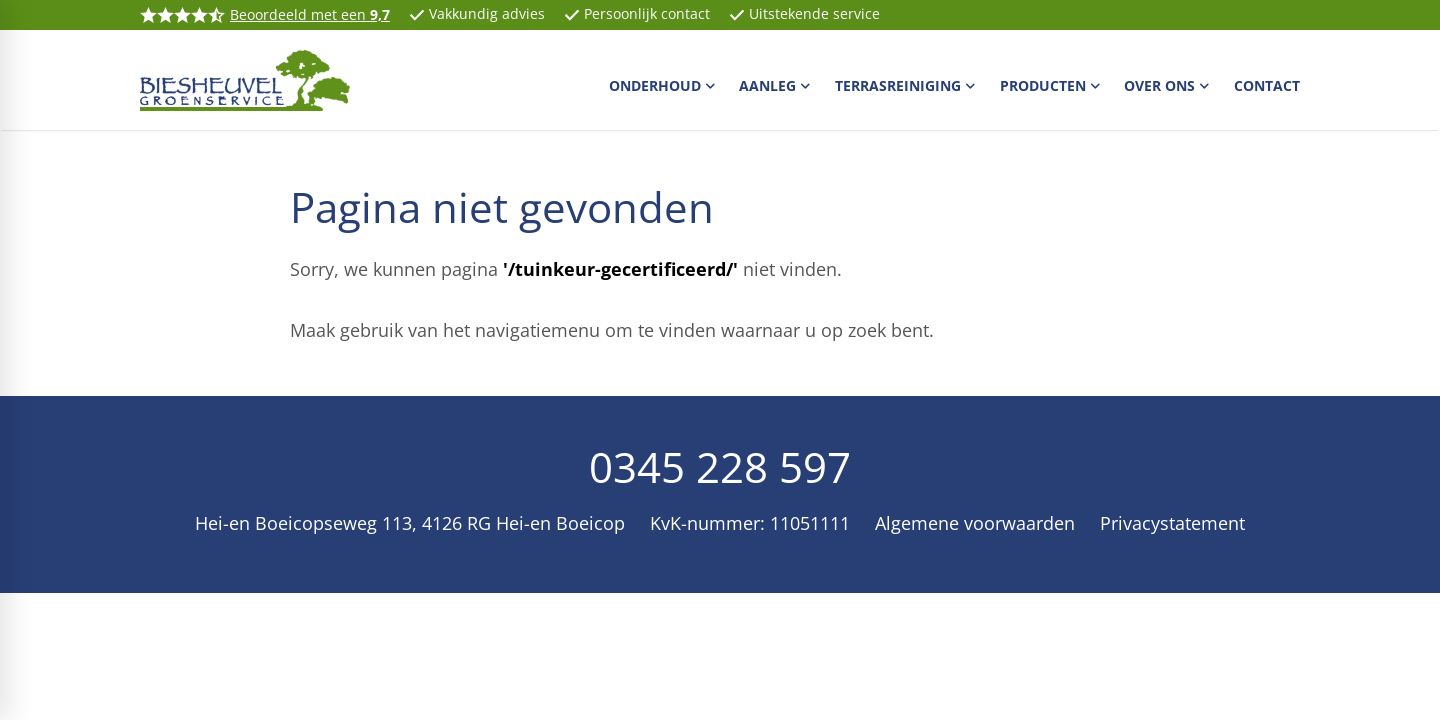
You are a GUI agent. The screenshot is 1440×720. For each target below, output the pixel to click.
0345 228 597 (720, 466)
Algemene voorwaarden (975, 523)
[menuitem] (664, 85)
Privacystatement (1172, 523)
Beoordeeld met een (310, 14)
